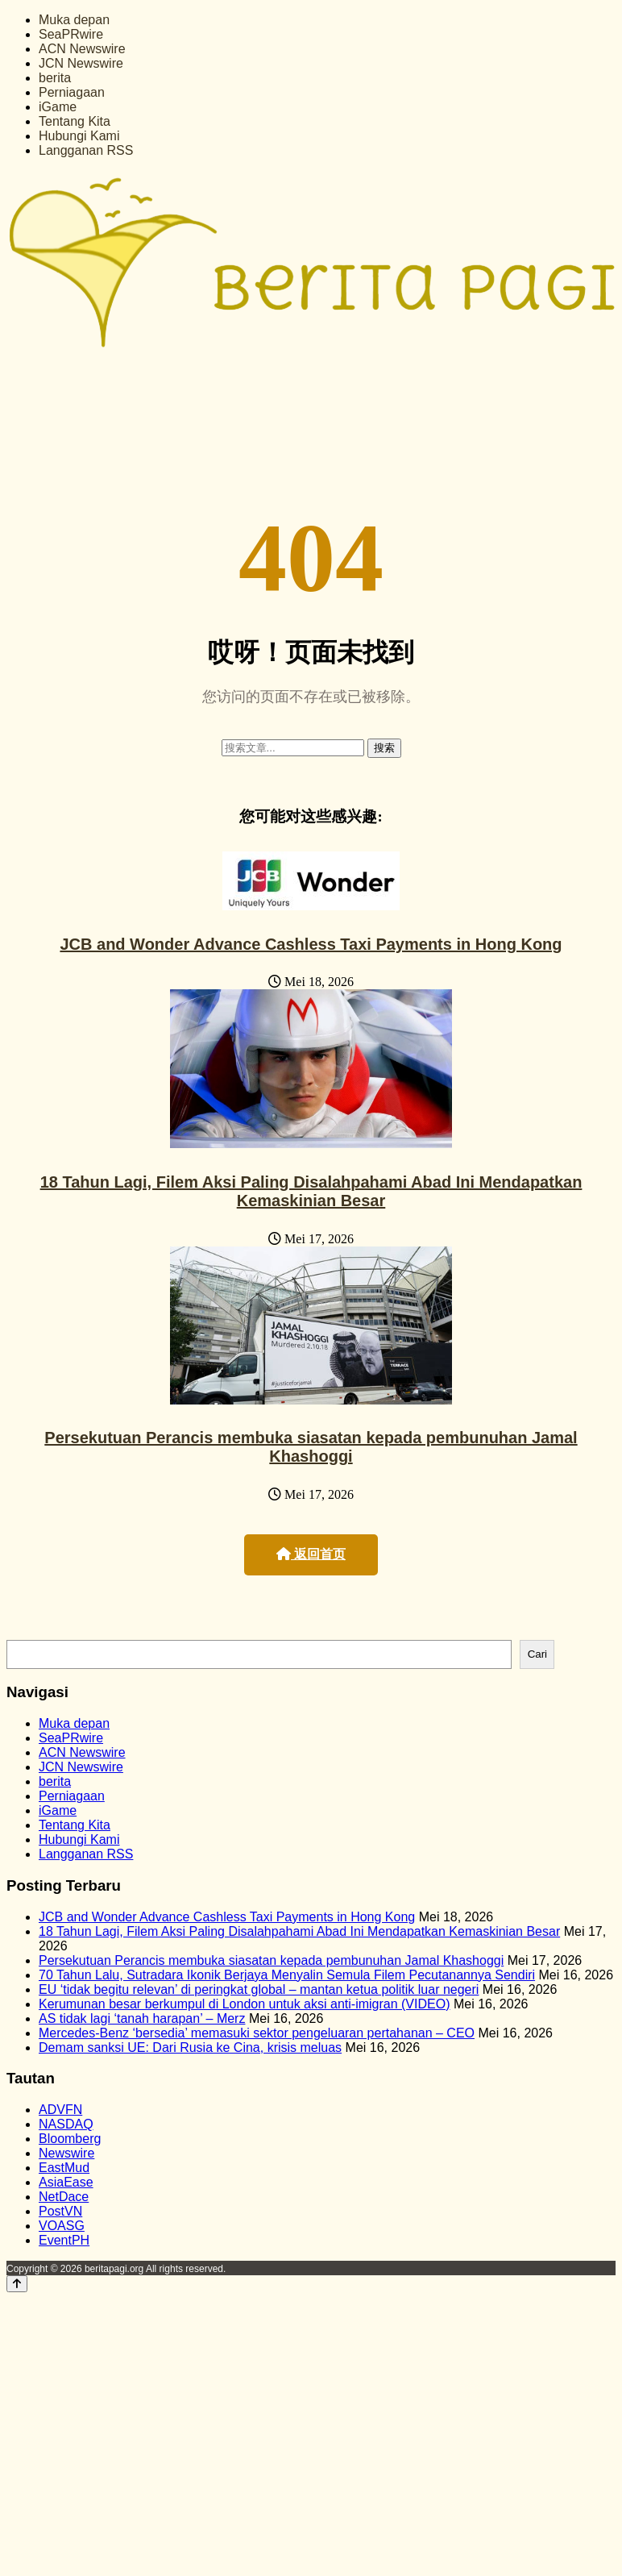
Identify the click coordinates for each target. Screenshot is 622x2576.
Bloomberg (70, 2138)
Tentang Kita (74, 121)
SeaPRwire (71, 34)
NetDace (64, 2197)
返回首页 (311, 1554)
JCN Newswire (81, 63)
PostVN (60, 2211)
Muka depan (74, 20)
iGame (58, 107)
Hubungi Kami (79, 136)
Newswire (66, 2153)
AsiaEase (66, 2182)
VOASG (62, 2226)
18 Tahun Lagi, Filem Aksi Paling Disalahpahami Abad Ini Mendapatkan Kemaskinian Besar (311, 1191)
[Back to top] (16, 2283)
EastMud (64, 2167)
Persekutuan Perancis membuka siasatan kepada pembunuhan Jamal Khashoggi (310, 1447)
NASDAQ (66, 2124)
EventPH (64, 2240)
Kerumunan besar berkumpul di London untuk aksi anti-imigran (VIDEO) (244, 2004)
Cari (537, 1654)
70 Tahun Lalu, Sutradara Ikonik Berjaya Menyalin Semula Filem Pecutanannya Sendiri (287, 1975)
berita (55, 78)
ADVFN (60, 2109)
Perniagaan (72, 92)
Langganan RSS (86, 150)
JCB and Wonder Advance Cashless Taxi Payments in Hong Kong (311, 944)
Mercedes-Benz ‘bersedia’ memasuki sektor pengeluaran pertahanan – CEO (257, 2033)
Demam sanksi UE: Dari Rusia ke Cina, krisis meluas (190, 2047)
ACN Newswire (82, 49)
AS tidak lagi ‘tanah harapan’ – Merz (142, 2018)
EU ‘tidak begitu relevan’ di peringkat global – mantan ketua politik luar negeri (259, 1989)
